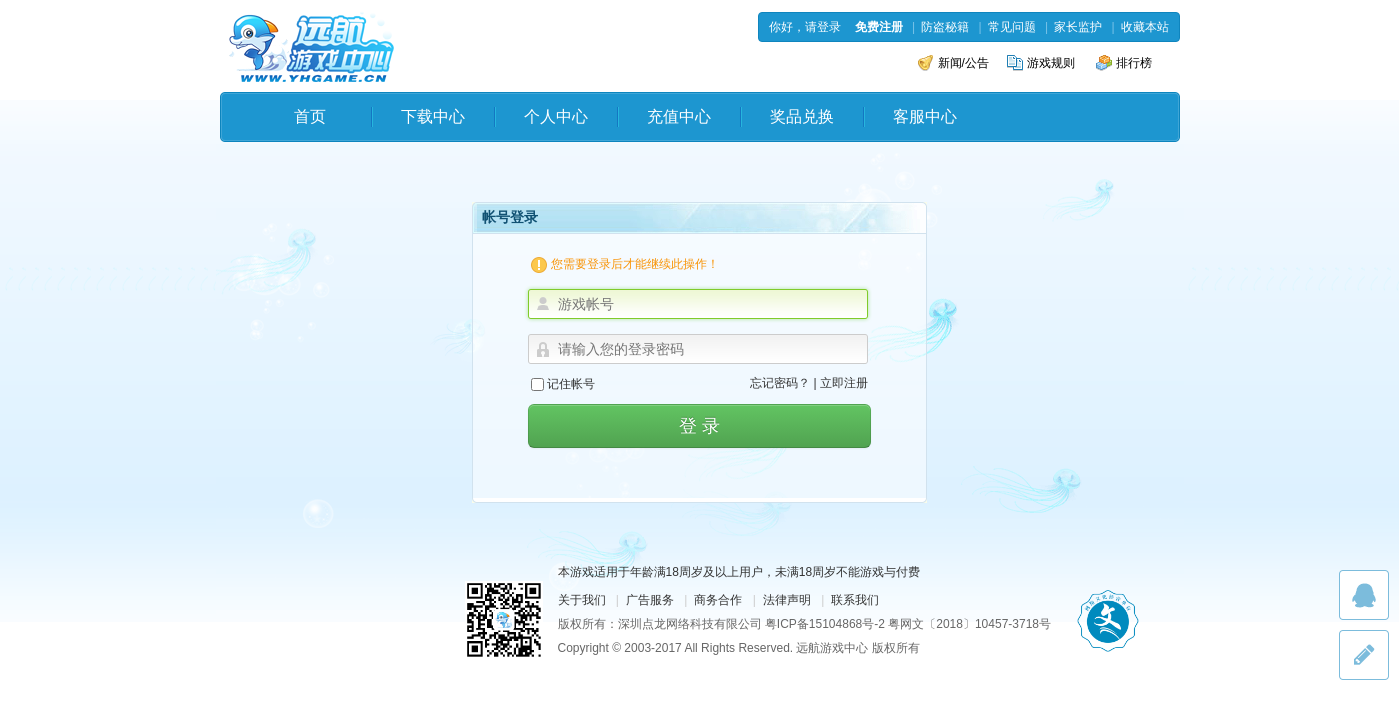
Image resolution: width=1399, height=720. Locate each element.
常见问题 (1012, 27)
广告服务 (650, 600)
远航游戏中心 (311, 46)
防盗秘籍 (945, 27)
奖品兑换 (802, 116)
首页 (310, 116)
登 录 (699, 426)
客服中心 (925, 116)
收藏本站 (1145, 27)
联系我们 (855, 600)
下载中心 (433, 116)
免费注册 (879, 27)
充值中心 (679, 116)
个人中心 (556, 116)
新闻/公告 (953, 63)
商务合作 (718, 600)
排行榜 (1124, 63)
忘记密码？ (780, 383)
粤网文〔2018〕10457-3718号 (969, 624)
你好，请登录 (805, 27)
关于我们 (582, 600)
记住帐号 (563, 384)
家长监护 (1078, 27)
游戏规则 (1041, 63)
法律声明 (787, 600)
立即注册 (844, 383)
